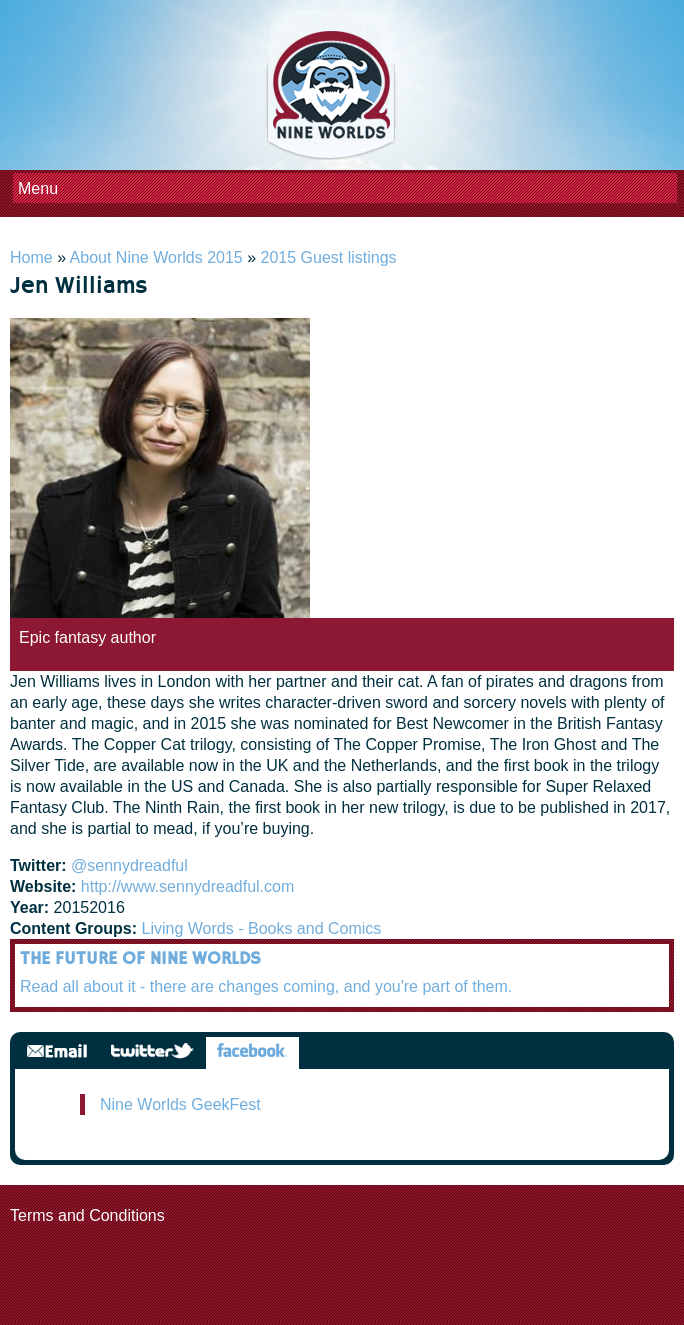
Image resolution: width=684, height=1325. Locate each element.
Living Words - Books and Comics (262, 928)
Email (57, 1052)
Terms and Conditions (87, 1215)
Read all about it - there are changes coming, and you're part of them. (266, 986)
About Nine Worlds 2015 (156, 257)
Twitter (152, 1052)
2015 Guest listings (329, 257)
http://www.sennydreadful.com (187, 886)
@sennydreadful (129, 865)
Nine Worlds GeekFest (180, 1104)
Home (31, 257)
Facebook (252, 1052)
